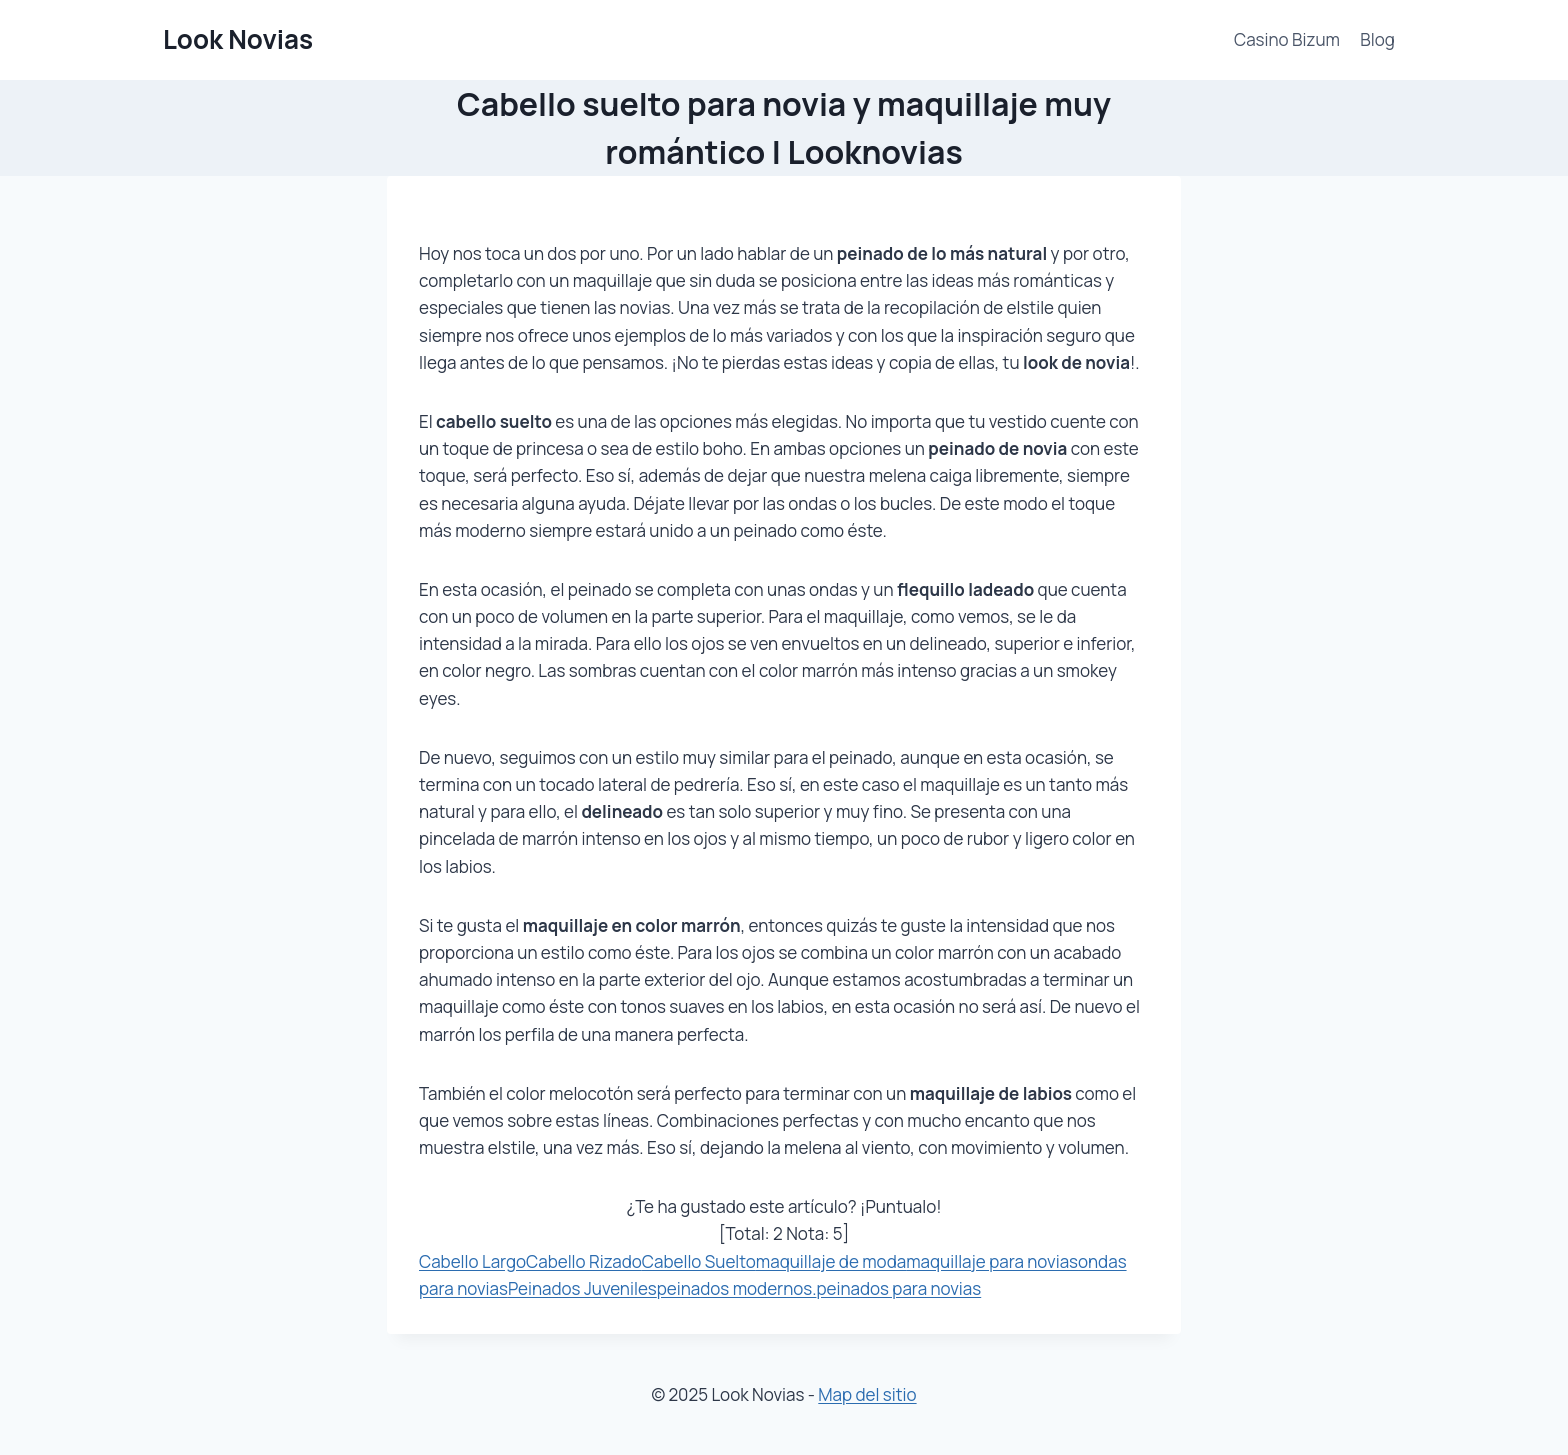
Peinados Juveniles (582, 1288)
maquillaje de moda (831, 1261)
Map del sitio (867, 1394)
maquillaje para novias (992, 1261)
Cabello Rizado (584, 1261)
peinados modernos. (737, 1288)
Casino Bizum (1287, 39)
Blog (1377, 39)
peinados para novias (898, 1288)
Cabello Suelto (699, 1261)
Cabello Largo (472, 1261)
